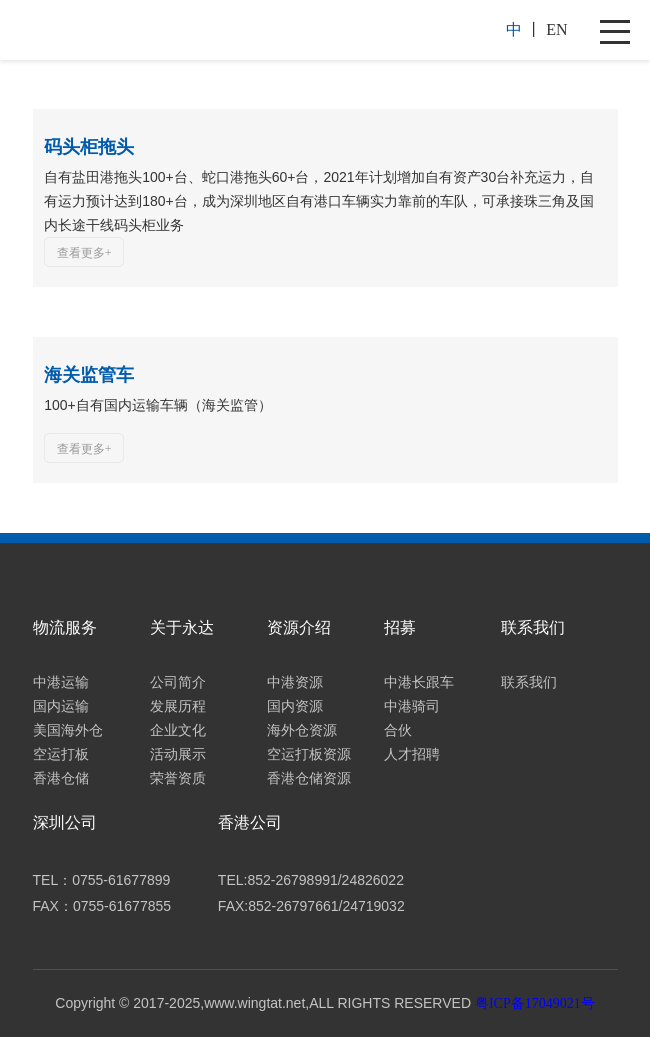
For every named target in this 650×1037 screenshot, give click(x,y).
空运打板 (61, 754)
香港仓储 (61, 778)
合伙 (398, 730)
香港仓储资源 (309, 778)
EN (556, 29)
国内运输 (61, 706)
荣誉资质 (178, 778)
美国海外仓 (68, 730)
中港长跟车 (419, 682)
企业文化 (178, 730)
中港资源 (295, 682)
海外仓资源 (302, 730)
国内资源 (295, 706)
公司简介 (178, 682)
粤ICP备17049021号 (535, 1003)
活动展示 (178, 754)
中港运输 (61, 682)
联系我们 (529, 682)
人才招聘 (412, 754)
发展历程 (178, 706)
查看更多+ (84, 253)
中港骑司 (412, 706)
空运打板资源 (309, 754)
